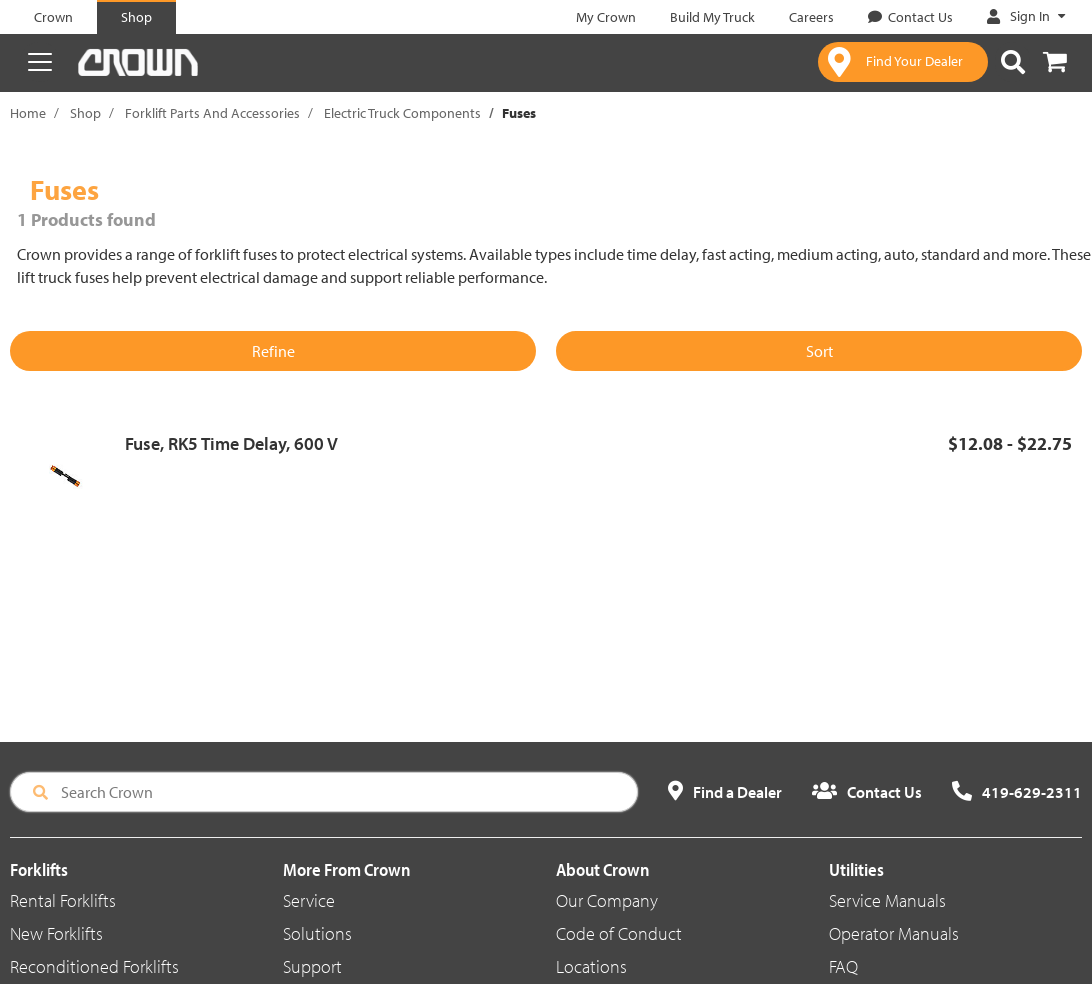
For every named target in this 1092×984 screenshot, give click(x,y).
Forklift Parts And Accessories (212, 113)
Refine (273, 351)
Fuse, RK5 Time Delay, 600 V (231, 443)
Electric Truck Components (402, 113)
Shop (85, 113)
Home (28, 113)
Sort (819, 351)
